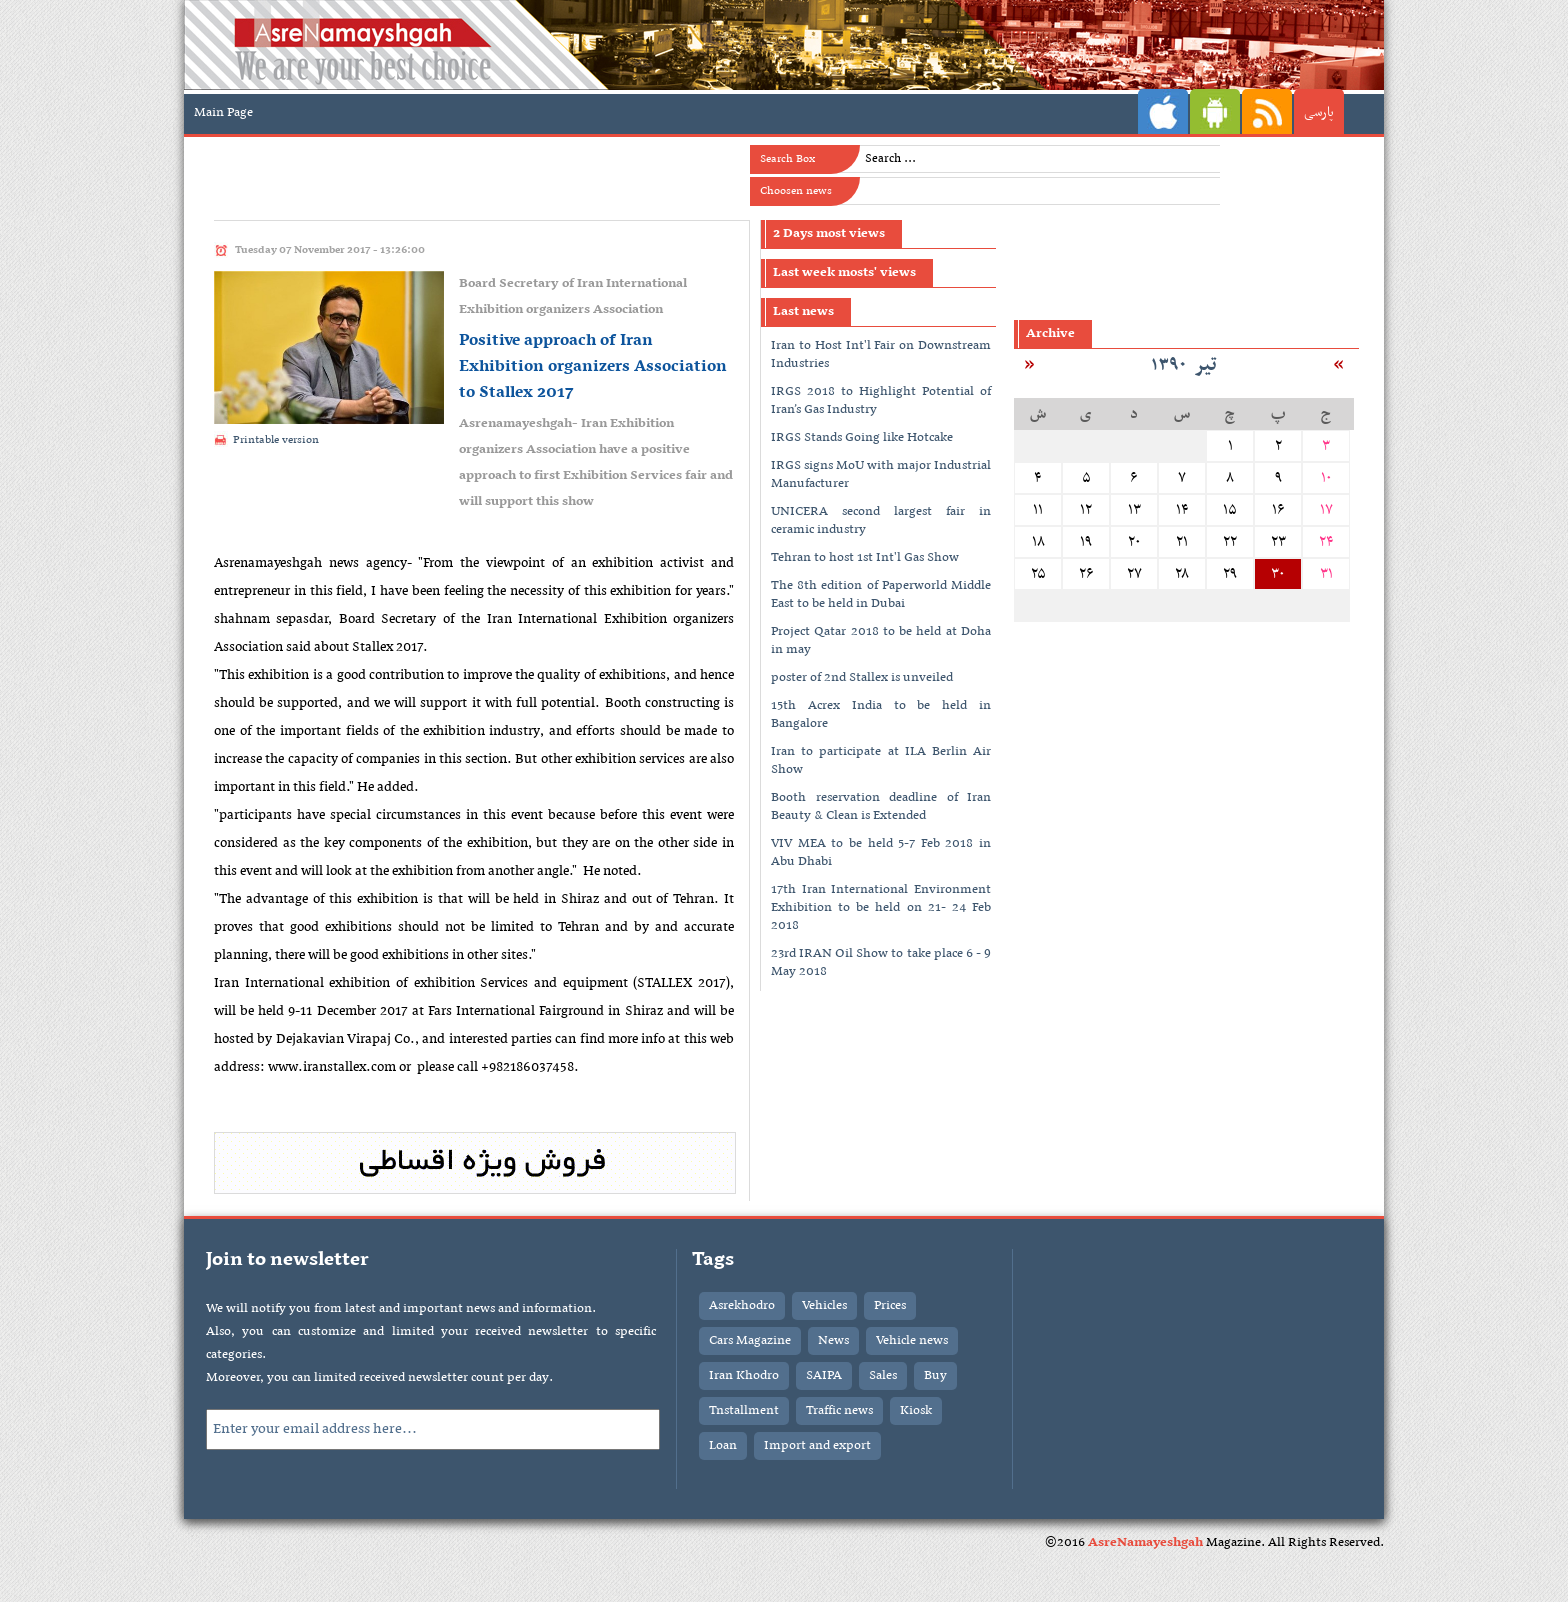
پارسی (1319, 112)
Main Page (223, 112)
